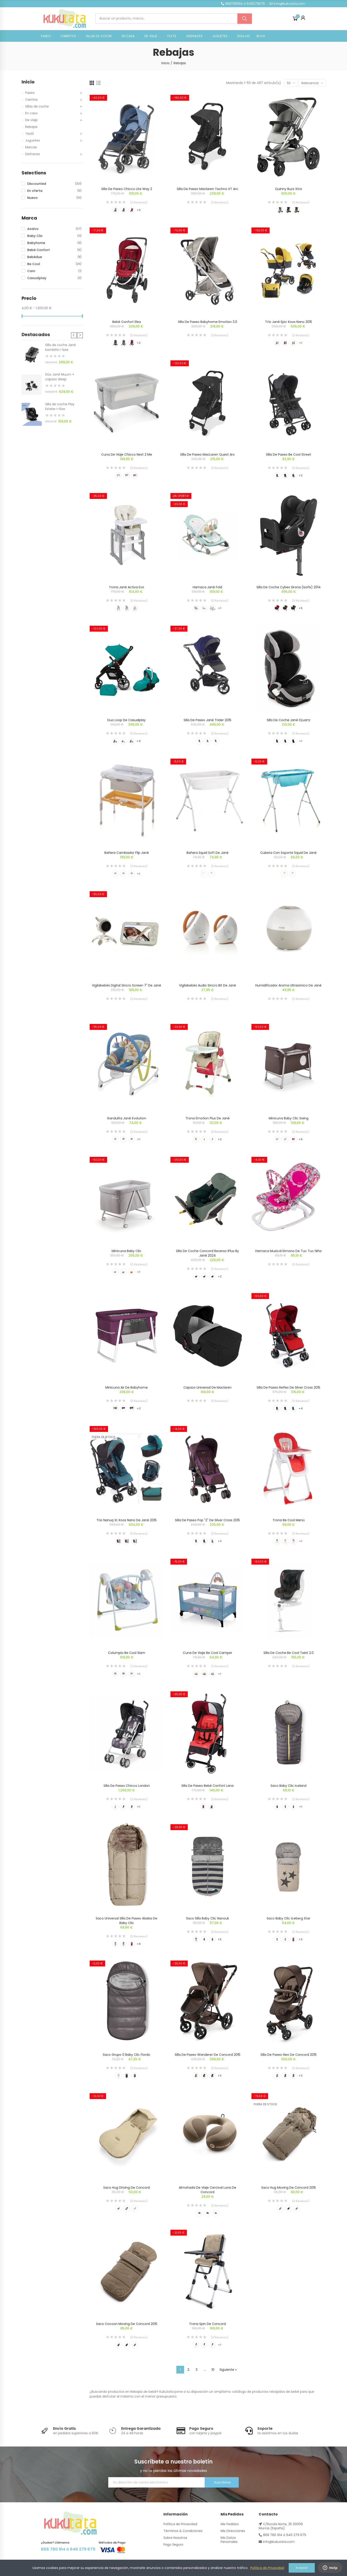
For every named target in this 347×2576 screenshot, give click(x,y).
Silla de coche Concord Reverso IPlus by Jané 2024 (207, 1253)
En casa (31, 113)
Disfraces (32, 154)
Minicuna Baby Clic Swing (288, 1118)
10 (213, 2369)
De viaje (31, 120)
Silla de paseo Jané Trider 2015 (207, 720)
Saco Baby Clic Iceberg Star (288, 1918)
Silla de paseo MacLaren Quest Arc (207, 454)
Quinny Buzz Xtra (288, 189)
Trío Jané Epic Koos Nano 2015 (288, 322)
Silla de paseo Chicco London (126, 1785)
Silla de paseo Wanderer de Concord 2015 (207, 2054)
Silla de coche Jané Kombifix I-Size (60, 347)
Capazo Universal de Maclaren (207, 1387)
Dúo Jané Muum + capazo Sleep (59, 376)
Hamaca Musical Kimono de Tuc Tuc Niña (288, 1251)
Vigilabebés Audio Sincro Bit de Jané (207, 985)
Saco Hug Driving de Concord (126, 2187)
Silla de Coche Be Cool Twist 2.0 (288, 1653)
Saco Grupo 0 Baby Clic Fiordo (126, 2054)
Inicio (28, 82)
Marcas (31, 147)
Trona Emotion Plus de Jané (207, 1118)
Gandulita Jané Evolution (126, 1118)
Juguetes (32, 140)
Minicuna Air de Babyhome (126, 1387)
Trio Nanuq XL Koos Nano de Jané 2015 (126, 1520)
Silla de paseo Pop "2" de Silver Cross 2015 (207, 1520)
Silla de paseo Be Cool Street (288, 454)
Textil (29, 133)
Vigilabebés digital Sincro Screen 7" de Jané (126, 985)
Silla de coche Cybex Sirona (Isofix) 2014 (288, 587)
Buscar (244, 18)
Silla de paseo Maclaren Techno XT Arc (207, 189)
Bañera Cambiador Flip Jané (126, 852)
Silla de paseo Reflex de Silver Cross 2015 (288, 1387)
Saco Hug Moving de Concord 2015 (288, 2187)
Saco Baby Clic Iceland (288, 1785)
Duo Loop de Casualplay (126, 720)
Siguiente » (227, 2369)
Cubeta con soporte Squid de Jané (288, 852)
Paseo (30, 92)
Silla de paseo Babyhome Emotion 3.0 (207, 322)
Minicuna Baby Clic (126, 1251)
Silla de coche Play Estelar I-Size (59, 406)
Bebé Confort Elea (126, 322)
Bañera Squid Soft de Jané (208, 852)
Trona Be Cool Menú (289, 1520)
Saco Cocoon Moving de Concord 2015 (126, 2324)
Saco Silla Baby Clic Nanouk (207, 1918)
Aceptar (302, 2568)
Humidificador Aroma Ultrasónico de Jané (288, 985)
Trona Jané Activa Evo (126, 587)
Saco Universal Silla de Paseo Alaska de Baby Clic (126, 1920)
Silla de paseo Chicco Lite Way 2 (126, 189)
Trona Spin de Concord (207, 2324)
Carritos (31, 99)
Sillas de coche (37, 106)
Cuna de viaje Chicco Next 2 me (126, 454)
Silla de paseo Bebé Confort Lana (207, 1785)
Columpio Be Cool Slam (126, 1653)
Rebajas (31, 127)
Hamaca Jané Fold (207, 587)
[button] (243, 3)
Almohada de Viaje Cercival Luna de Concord (207, 2189)
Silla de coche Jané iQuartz (288, 720)
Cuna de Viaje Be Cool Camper (207, 1653)
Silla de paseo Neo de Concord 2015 (289, 2054)
